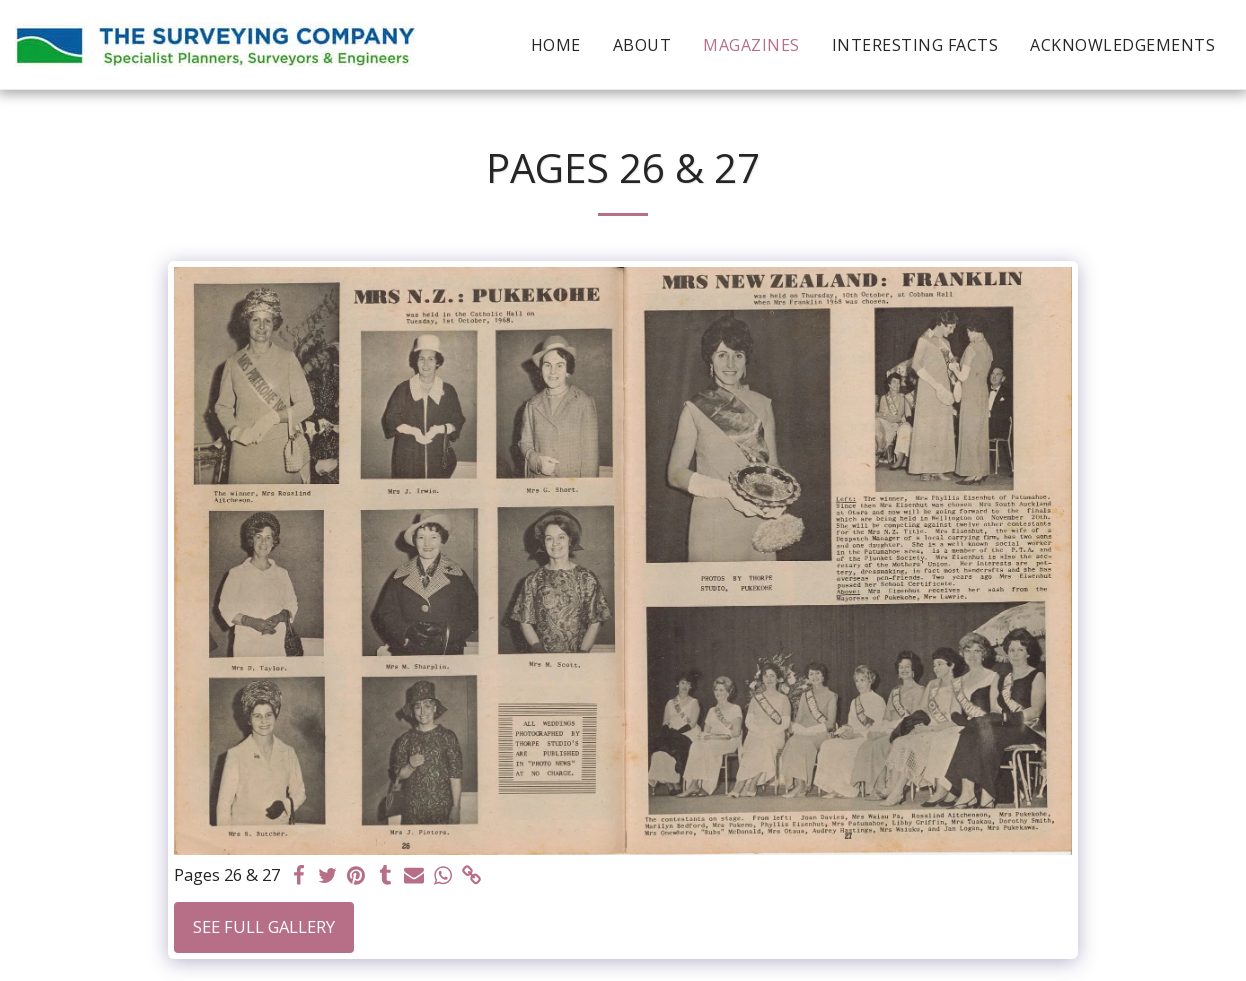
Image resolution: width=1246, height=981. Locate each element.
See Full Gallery (264, 926)
